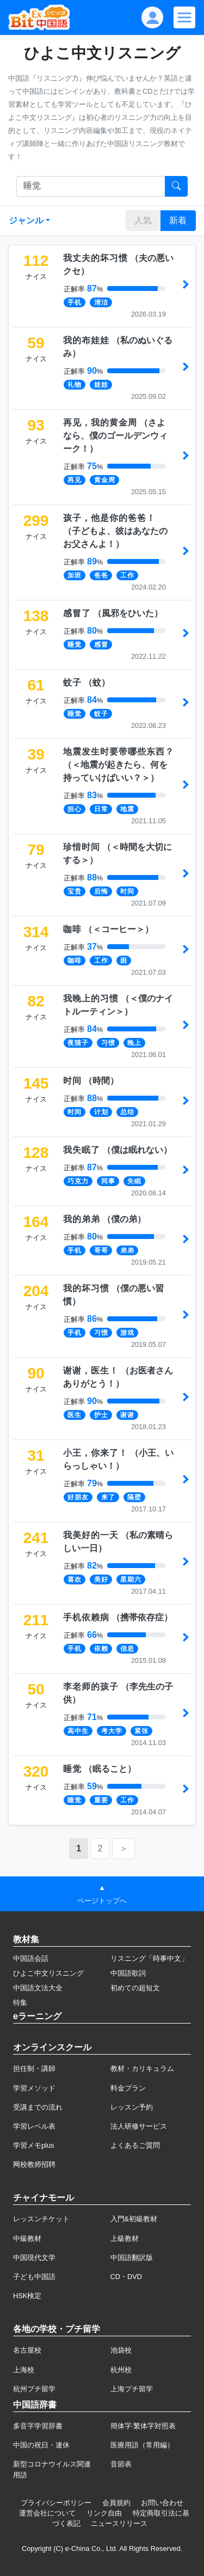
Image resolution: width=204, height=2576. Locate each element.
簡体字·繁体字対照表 (143, 2426)
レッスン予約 (131, 2107)
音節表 (121, 2464)
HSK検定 (27, 2296)
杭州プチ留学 (34, 2389)
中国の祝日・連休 (41, 2445)
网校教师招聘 (34, 2164)
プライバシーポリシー (56, 2503)
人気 (143, 220)
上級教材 (124, 2238)
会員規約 (116, 2503)
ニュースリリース (119, 2523)
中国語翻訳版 (131, 2257)
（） (115, 435)
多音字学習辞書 (38, 2426)
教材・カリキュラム (142, 2068)
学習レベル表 (34, 2126)
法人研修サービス (138, 2126)
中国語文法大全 (38, 1988)
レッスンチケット (41, 2219)
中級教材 (27, 2238)
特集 (20, 2002)
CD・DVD (126, 2277)
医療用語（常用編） (142, 2445)
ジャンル (26, 220)
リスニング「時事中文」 (149, 1958)
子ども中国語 (34, 2277)
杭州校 (121, 2370)
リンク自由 (104, 2513)
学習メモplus (33, 2145)
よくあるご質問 (135, 2145)
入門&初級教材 (134, 2219)
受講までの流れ (38, 2107)
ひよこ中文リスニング (48, 1973)
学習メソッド (34, 2088)
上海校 (23, 2370)
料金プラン (128, 2088)
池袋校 (121, 2350)
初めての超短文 (135, 1988)
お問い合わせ (162, 2503)
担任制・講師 (34, 2068)
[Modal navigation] (184, 17)
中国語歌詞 (128, 1973)
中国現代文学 (34, 2257)
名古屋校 (27, 2350)
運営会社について (47, 2513)
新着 (178, 220)
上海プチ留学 (131, 2389)
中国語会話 (30, 1958)
